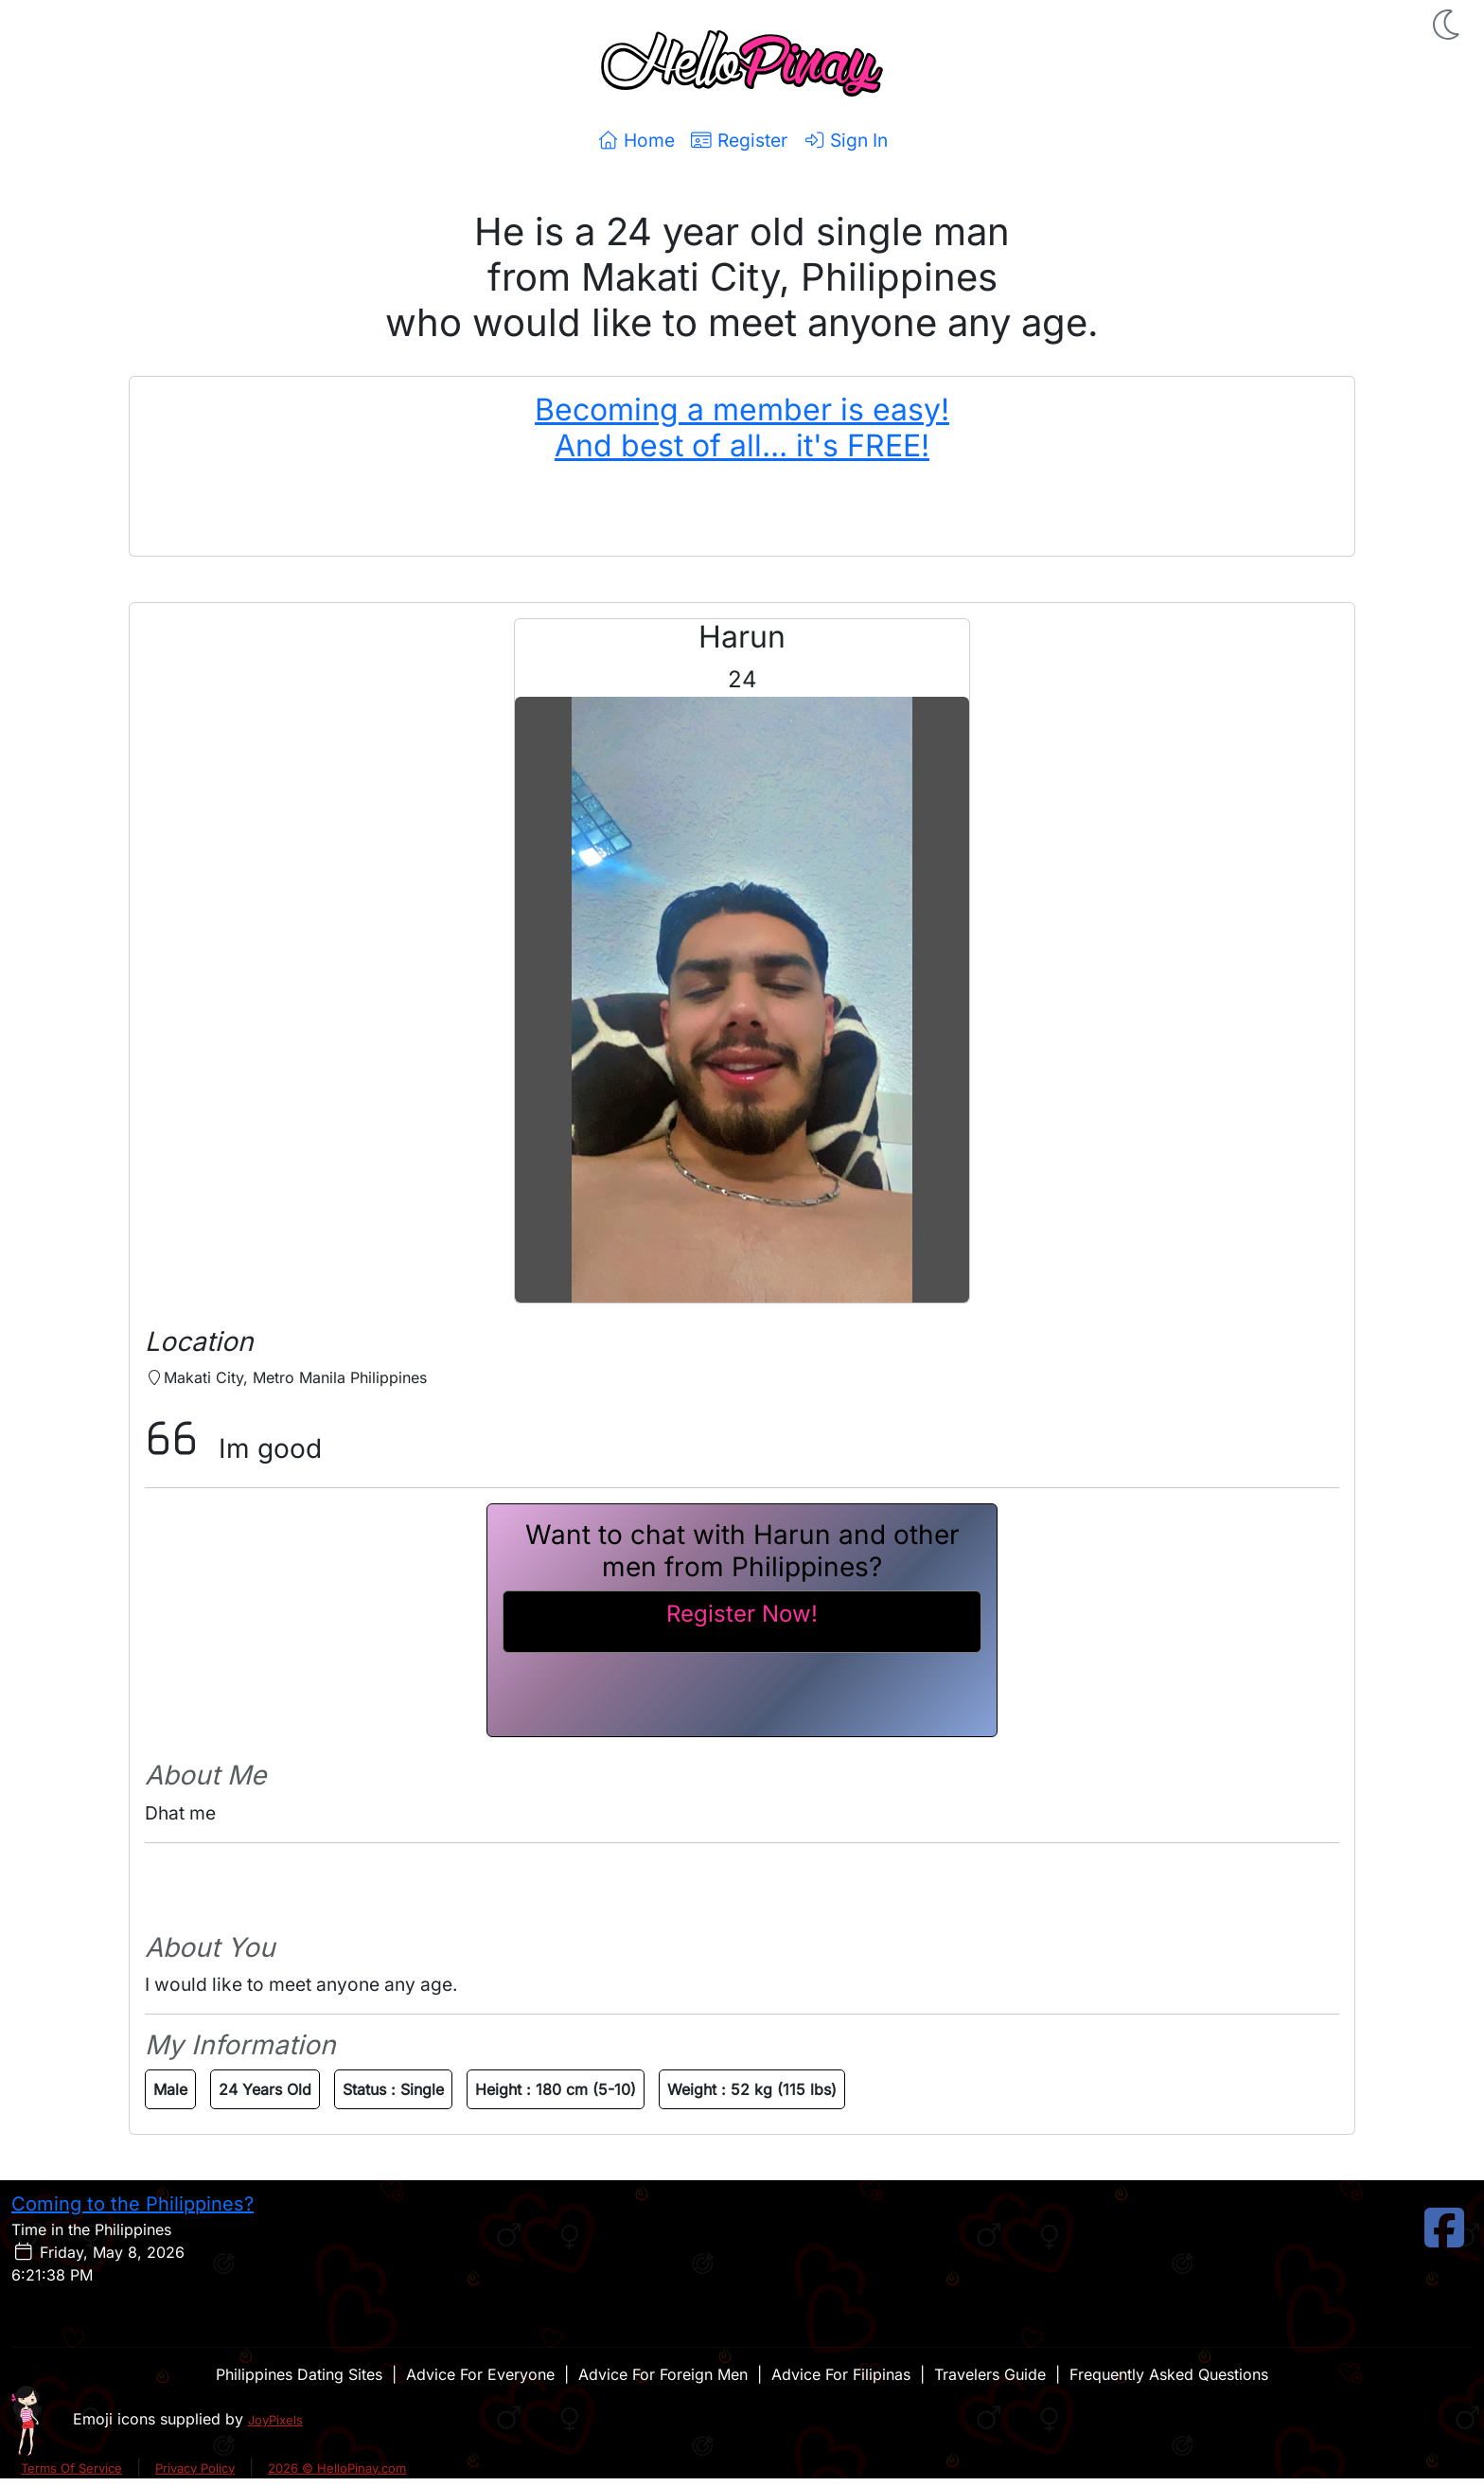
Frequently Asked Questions (1168, 2374)
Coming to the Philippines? (132, 2204)
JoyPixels (275, 2419)
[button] (1448, 24)
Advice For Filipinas (840, 2374)
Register (738, 140)
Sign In (845, 140)
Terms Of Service (71, 2468)
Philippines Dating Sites (299, 2374)
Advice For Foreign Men (663, 2374)
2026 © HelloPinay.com (337, 2468)
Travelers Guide (990, 2374)
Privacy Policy (195, 2468)
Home (635, 140)
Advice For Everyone (480, 2374)
